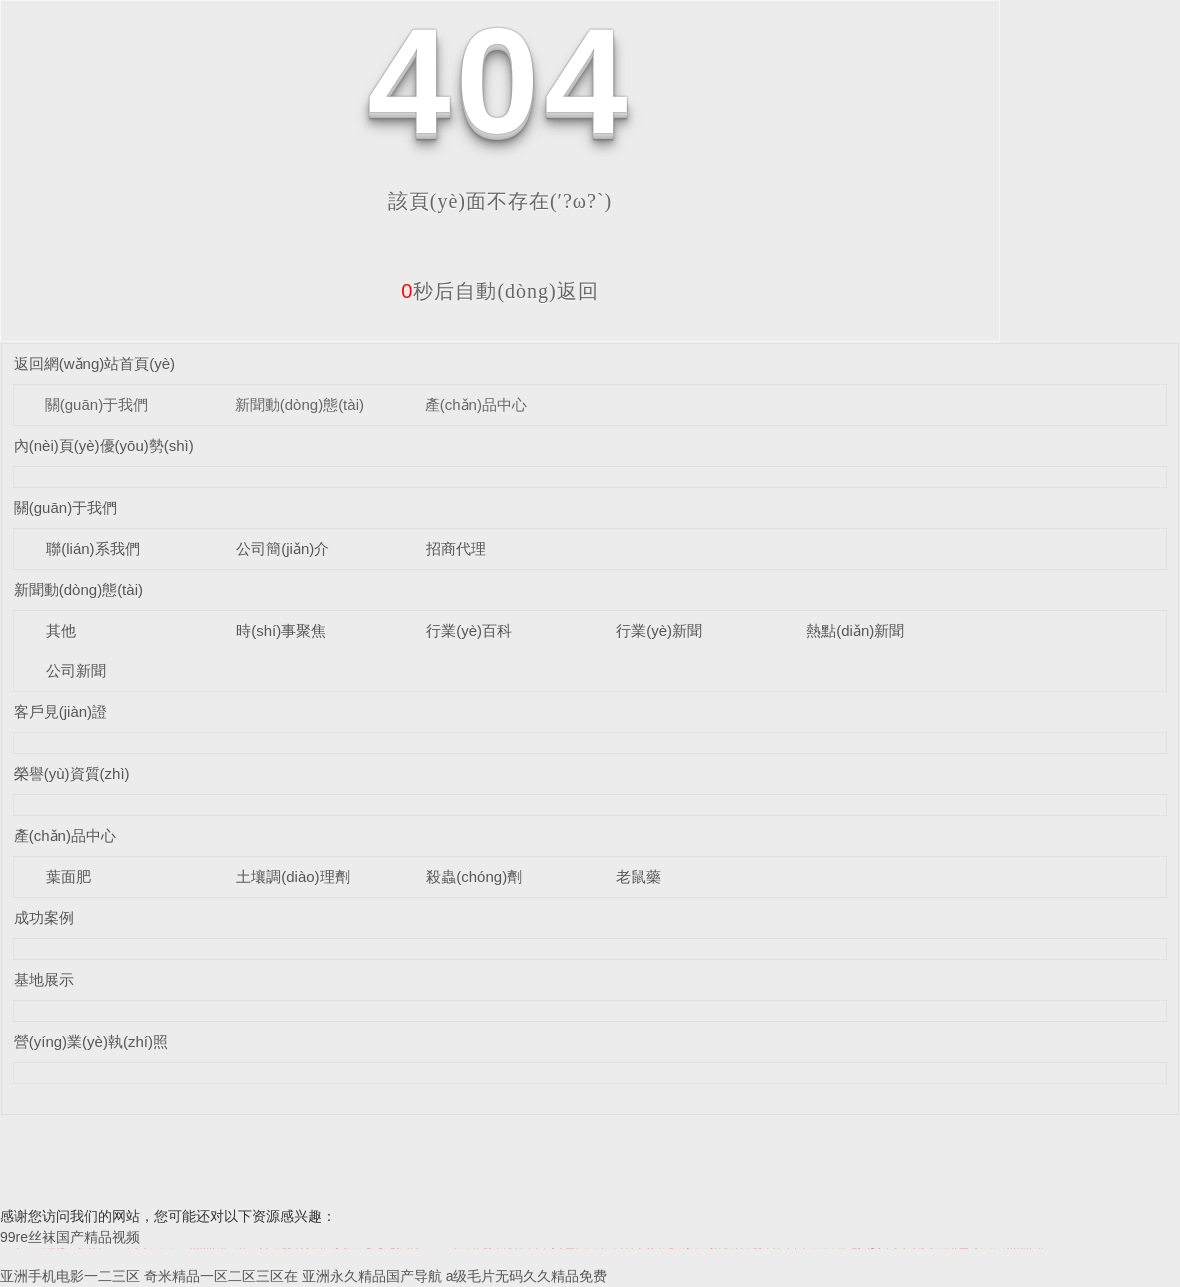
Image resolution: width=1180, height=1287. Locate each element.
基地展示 (44, 979)
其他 (61, 630)
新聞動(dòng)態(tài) (299, 404)
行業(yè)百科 (469, 630)
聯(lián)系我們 (92, 548)
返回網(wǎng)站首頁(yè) (94, 363)
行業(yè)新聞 (659, 630)
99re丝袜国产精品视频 (70, 1237)
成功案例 (44, 917)
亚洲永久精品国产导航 (372, 1276)
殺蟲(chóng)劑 (474, 876)
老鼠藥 (638, 876)
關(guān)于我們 (96, 404)
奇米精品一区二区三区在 (221, 1276)
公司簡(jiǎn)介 (282, 548)
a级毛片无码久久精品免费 (527, 1276)
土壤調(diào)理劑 (292, 876)
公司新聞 (76, 670)
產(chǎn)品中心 (476, 404)
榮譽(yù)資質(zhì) (72, 773)
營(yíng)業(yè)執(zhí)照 (91, 1041)
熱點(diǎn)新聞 (855, 630)
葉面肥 (68, 876)
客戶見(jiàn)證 (60, 711)
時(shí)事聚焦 (281, 630)
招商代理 (456, 548)
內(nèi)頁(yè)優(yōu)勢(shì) (104, 445)
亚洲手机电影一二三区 (70, 1276)
